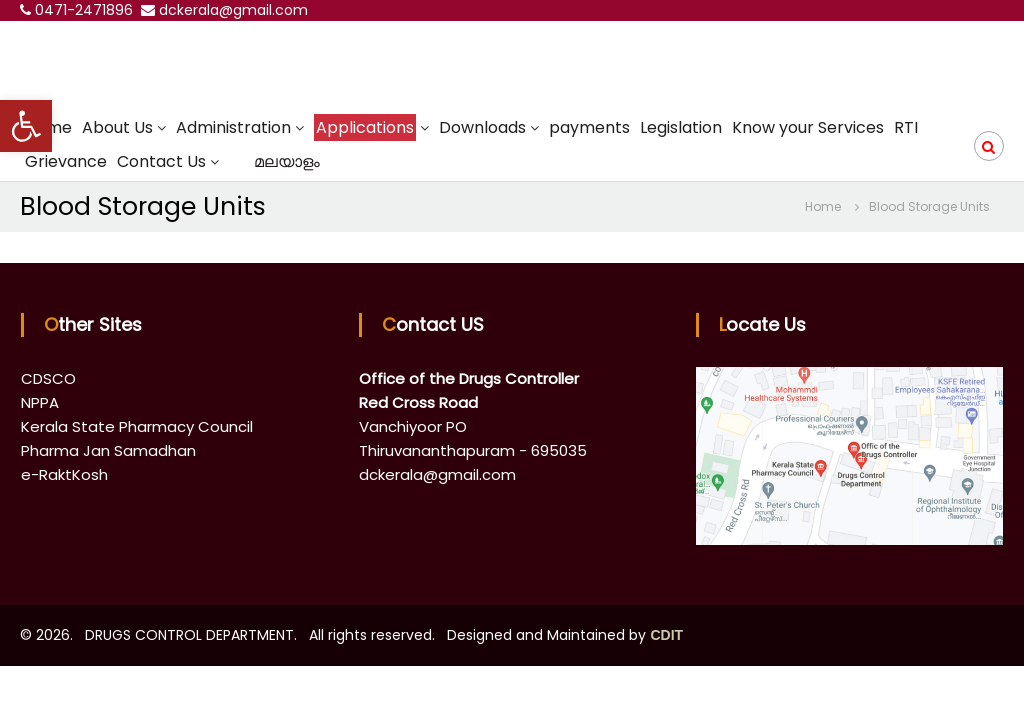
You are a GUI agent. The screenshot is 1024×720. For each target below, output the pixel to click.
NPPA (40, 402)
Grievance (66, 161)
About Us (117, 127)
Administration (233, 127)
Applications (365, 127)
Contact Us (161, 161)
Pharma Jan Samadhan (108, 450)
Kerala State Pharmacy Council (137, 426)
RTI (906, 127)
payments (589, 127)
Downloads (482, 127)
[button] (26, 126)
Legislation (681, 127)
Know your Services (808, 127)
